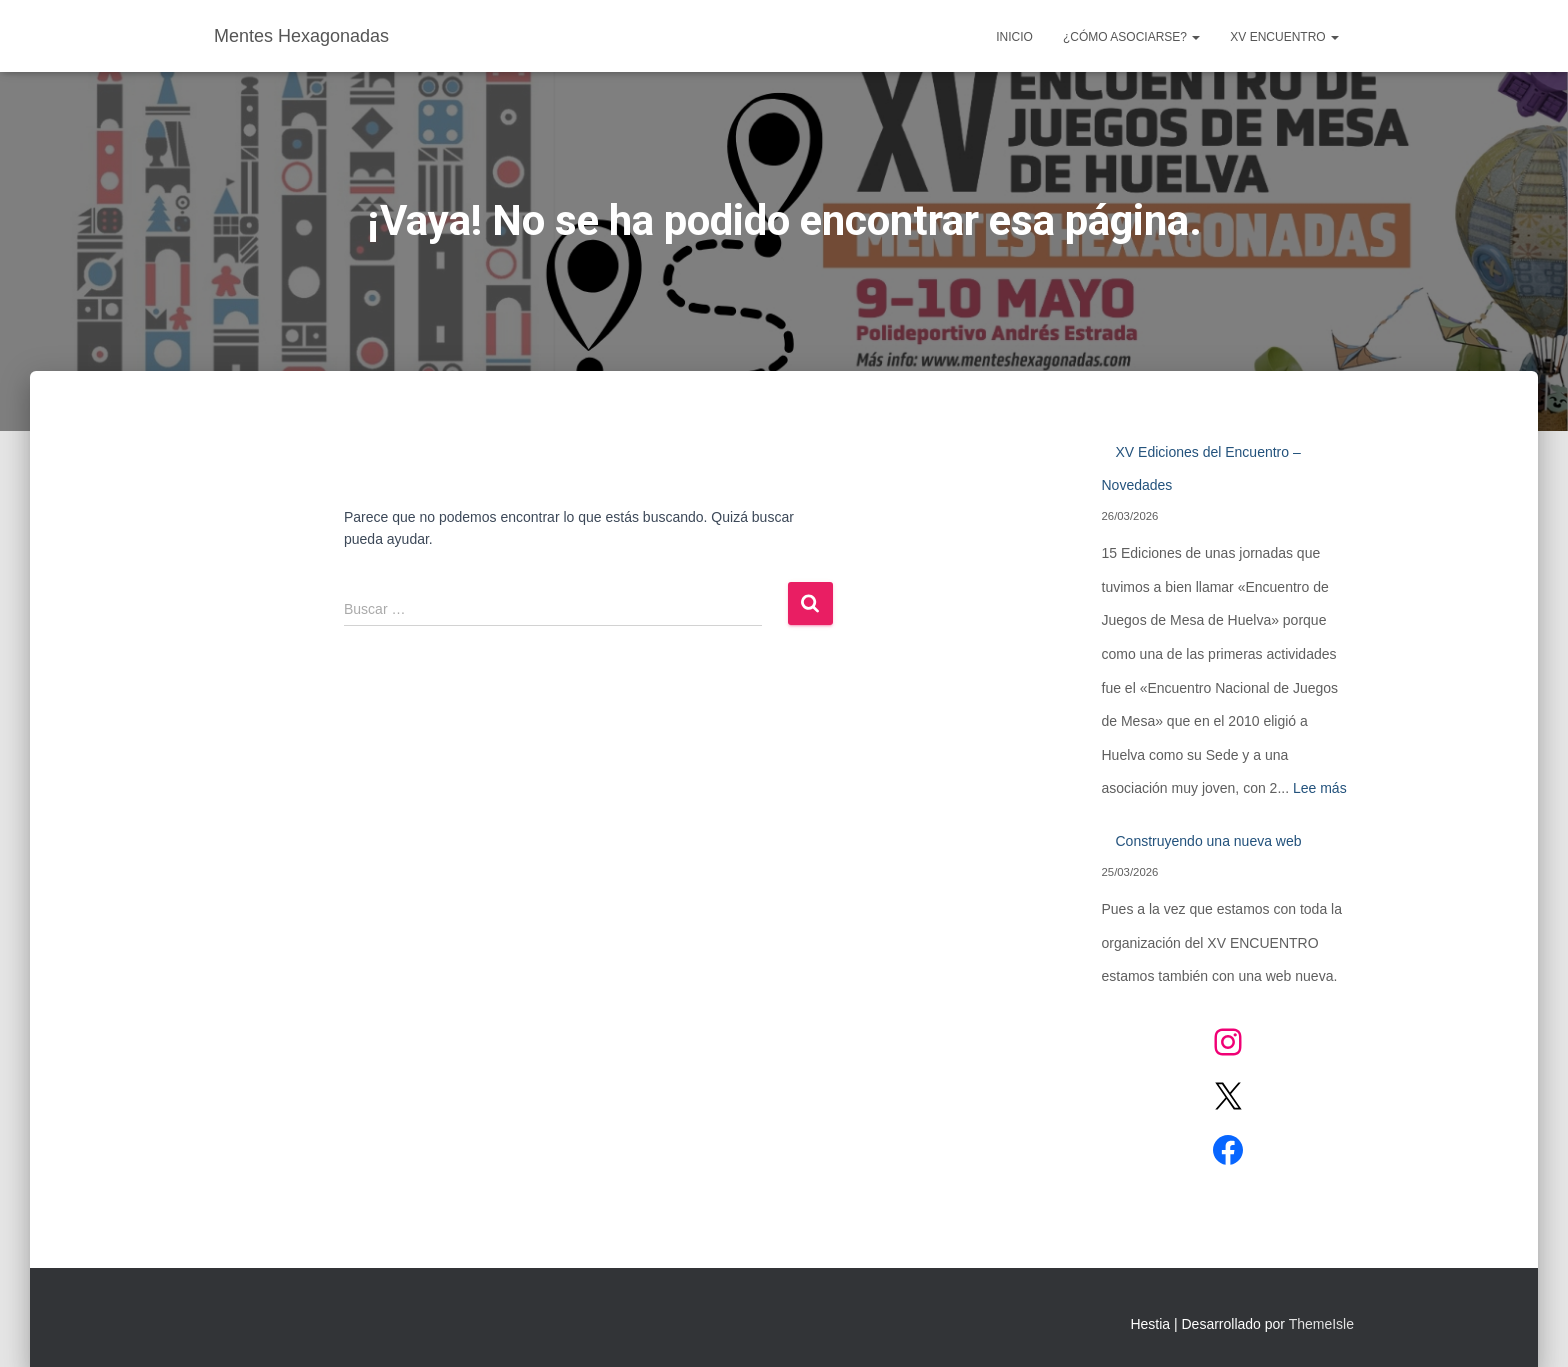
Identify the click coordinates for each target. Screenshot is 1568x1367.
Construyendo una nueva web (1209, 841)
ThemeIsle (1321, 1324)
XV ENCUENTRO (1284, 37)
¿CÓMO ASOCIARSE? (1131, 37)
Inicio (1014, 37)
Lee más (1320, 788)
